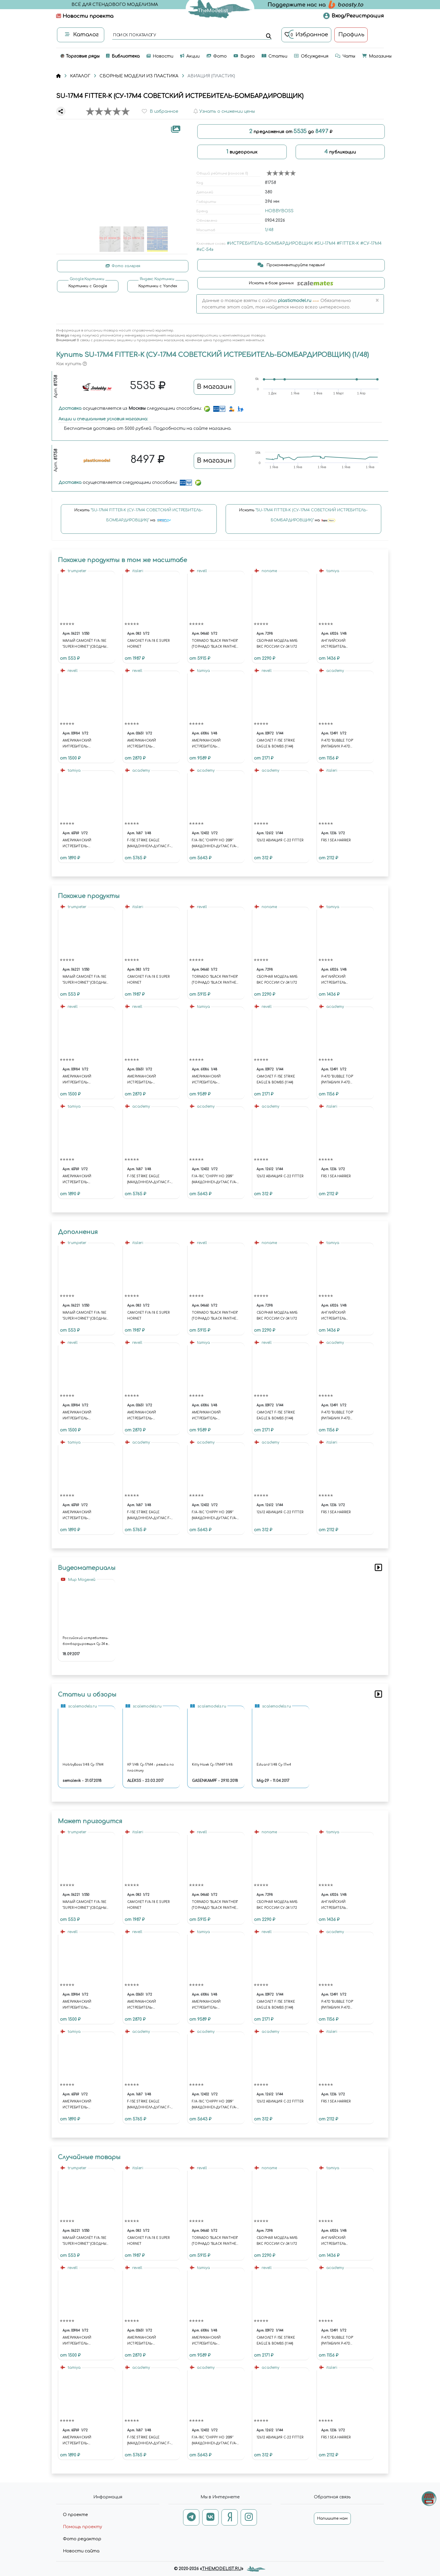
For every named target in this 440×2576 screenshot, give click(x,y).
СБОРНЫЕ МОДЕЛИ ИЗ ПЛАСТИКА (139, 76)
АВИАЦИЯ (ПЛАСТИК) (211, 76)
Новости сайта (81, 2551)
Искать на (138, 518)
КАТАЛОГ (80, 76)
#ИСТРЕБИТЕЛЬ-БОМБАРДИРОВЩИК (270, 243)
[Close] (377, 301)
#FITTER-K (348, 243)
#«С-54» (205, 249)
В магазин (214, 386)
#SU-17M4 (324, 243)
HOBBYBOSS (279, 211)
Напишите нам (332, 2518)
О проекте (75, 2515)
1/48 (269, 230)
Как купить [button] (71, 364)
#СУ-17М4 (371, 243)
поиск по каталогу (134, 35)
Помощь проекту (82, 2527)
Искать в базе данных (291, 283)
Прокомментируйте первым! (291, 265)
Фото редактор (82, 2539)
